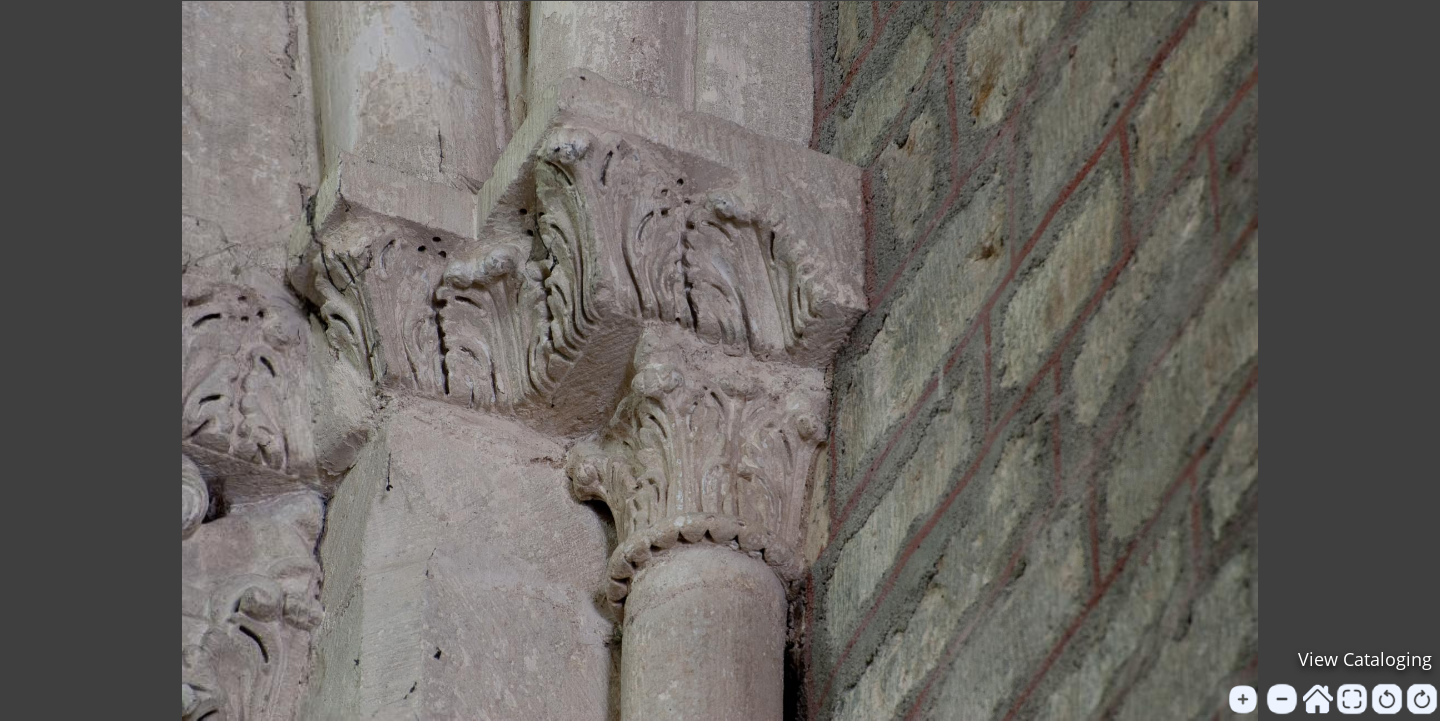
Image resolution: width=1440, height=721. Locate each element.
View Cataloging (1365, 659)
